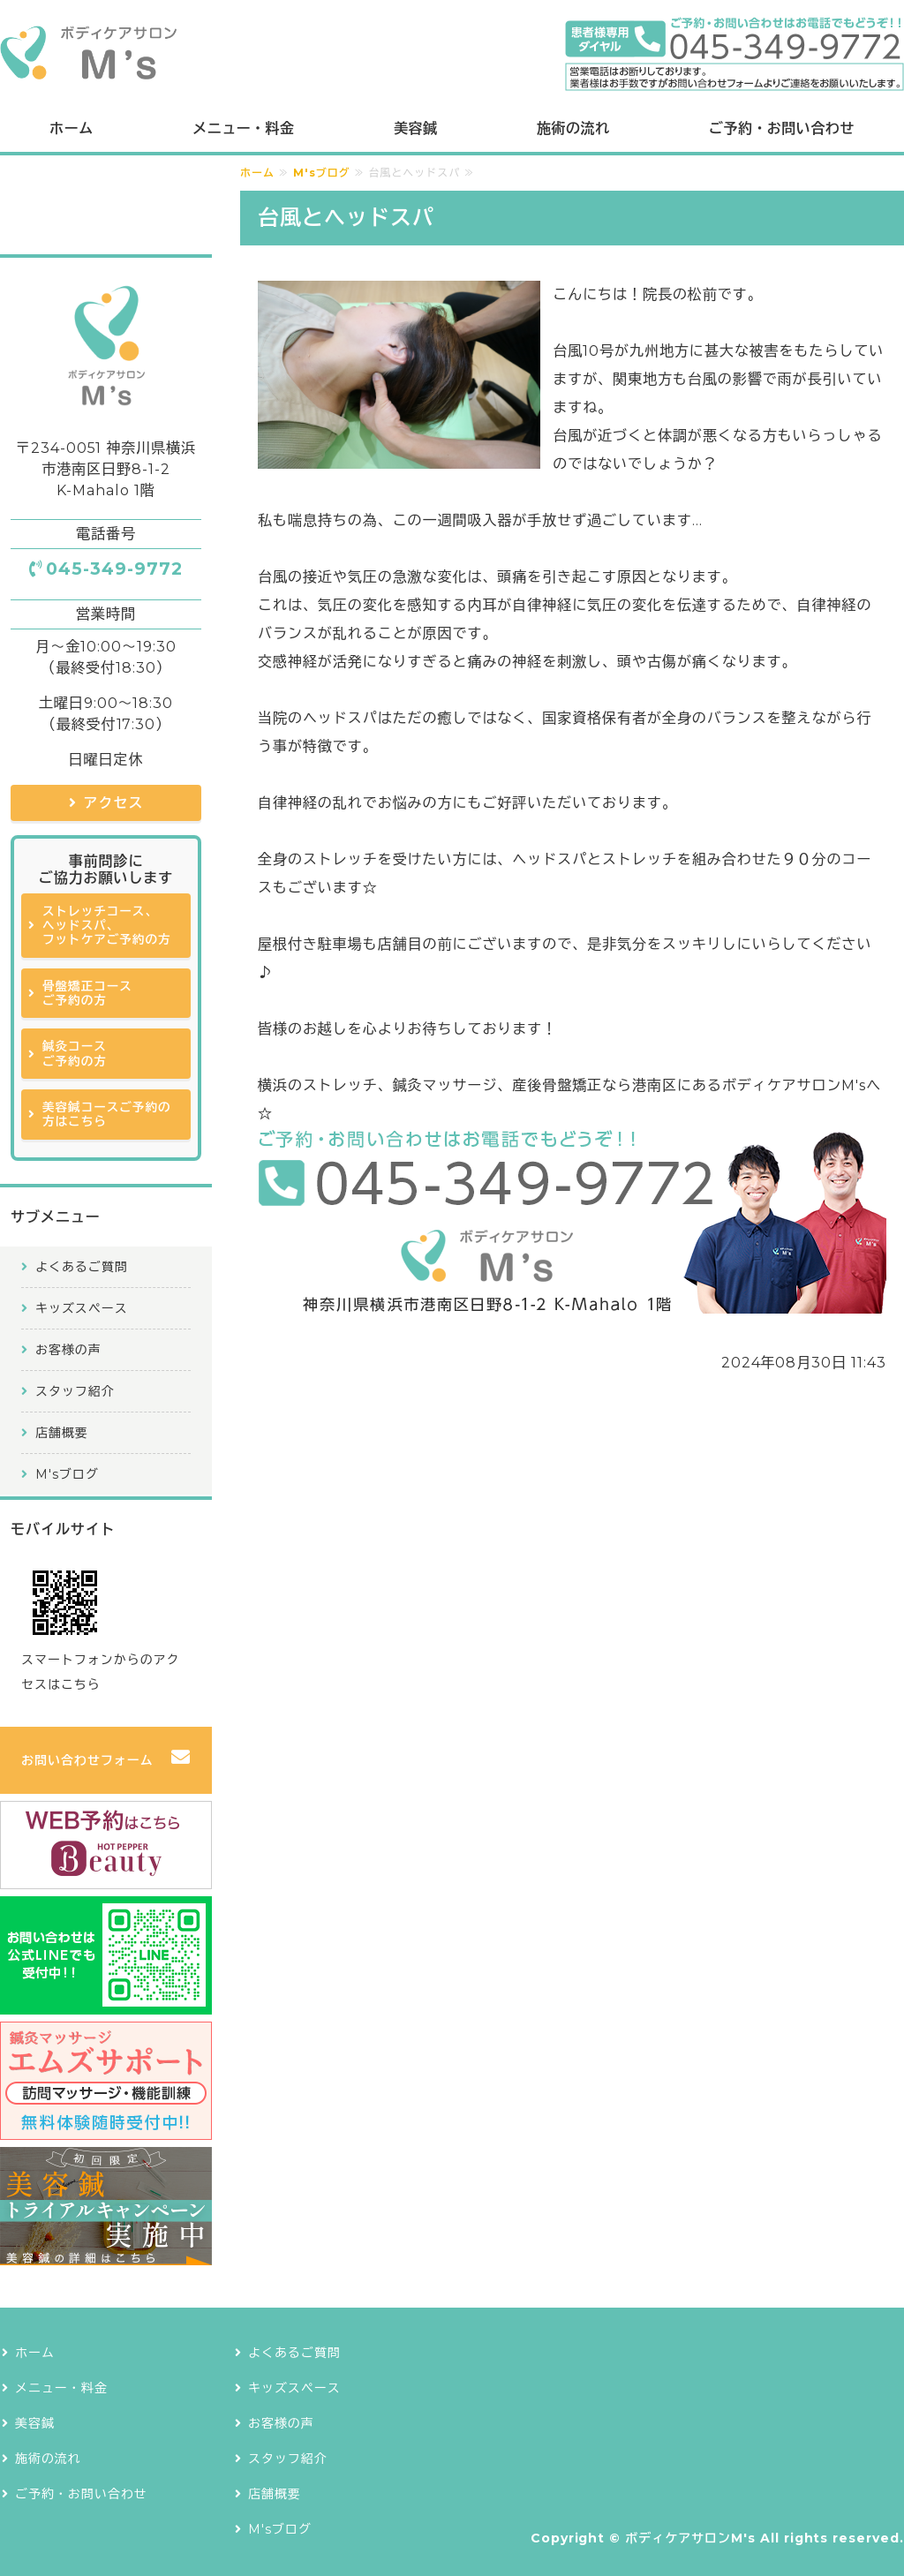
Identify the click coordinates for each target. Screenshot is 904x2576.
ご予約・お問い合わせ (782, 128)
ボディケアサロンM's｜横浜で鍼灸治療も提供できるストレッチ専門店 (88, 53)
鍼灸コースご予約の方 (74, 1053)
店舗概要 (61, 1433)
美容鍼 (415, 128)
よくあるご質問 (81, 1267)
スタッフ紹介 (75, 1391)
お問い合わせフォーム (87, 1760)
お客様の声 (68, 1350)
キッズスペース (81, 1308)
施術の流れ (573, 128)
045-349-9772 (114, 568)
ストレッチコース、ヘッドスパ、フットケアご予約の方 (106, 925)
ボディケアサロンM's (690, 2538)
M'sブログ (321, 172)
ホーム (71, 128)
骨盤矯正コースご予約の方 (87, 993)
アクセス (114, 803)
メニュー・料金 (243, 128)
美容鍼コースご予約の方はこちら (106, 1114)
